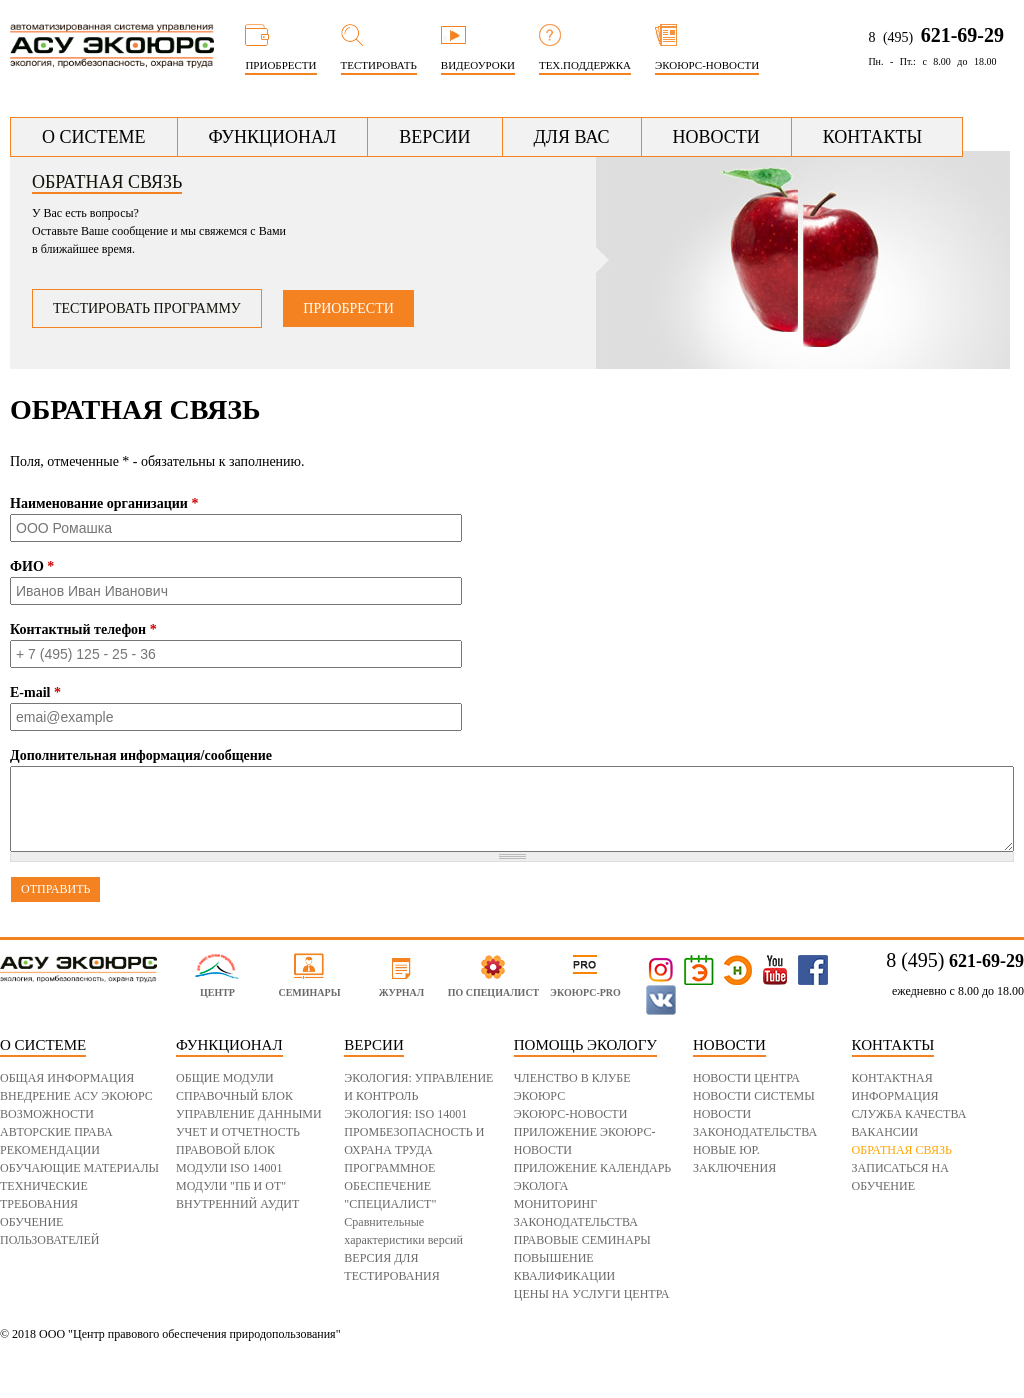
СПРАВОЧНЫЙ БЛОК (234, 1096)
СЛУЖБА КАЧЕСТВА (909, 1114)
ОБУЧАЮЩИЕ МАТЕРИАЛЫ (79, 1168)
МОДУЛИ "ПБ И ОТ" (231, 1186)
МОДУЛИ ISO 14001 (229, 1168)
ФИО (32, 566)
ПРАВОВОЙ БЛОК (225, 1150)
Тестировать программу (147, 308)
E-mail (35, 692)
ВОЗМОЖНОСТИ (47, 1114)
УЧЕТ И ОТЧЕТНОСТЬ (238, 1132)
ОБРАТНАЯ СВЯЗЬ (902, 1150)
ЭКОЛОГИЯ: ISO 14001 (405, 1114)
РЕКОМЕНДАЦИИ (50, 1150)
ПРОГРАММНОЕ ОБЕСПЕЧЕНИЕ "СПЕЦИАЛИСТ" (390, 1186)
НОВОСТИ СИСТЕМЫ (754, 1096)
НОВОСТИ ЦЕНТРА (746, 1078)
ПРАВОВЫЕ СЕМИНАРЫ (582, 1240)
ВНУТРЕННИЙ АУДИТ (237, 1204)
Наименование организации (104, 503)
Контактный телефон (83, 629)
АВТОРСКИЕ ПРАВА (56, 1132)
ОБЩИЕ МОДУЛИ (225, 1078)
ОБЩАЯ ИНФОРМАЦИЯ (67, 1078)
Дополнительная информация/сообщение (141, 755)
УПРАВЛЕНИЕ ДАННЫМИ (249, 1114)
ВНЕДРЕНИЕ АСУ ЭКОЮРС (76, 1096)
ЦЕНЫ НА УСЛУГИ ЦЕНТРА (592, 1294)
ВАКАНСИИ (885, 1132)
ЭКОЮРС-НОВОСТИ (571, 1114)
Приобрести (348, 308)
